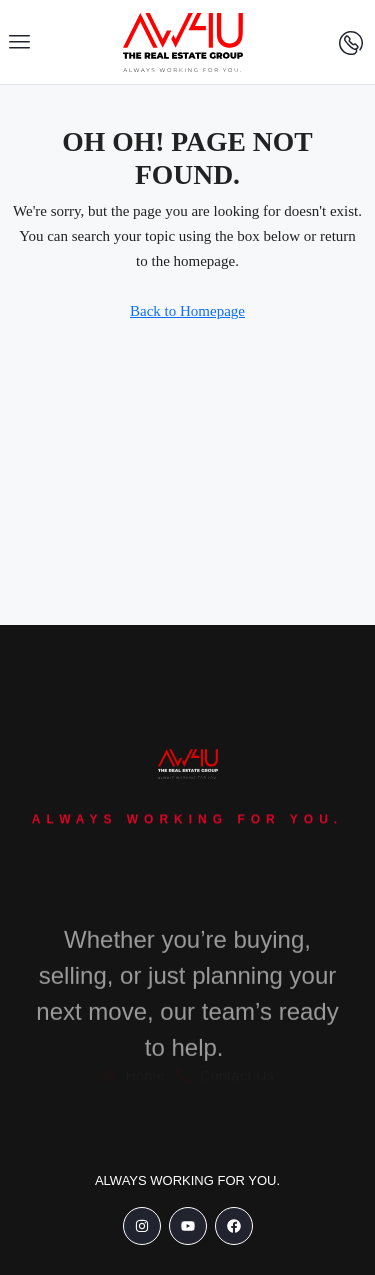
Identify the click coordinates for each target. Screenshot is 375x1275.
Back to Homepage (187, 311)
